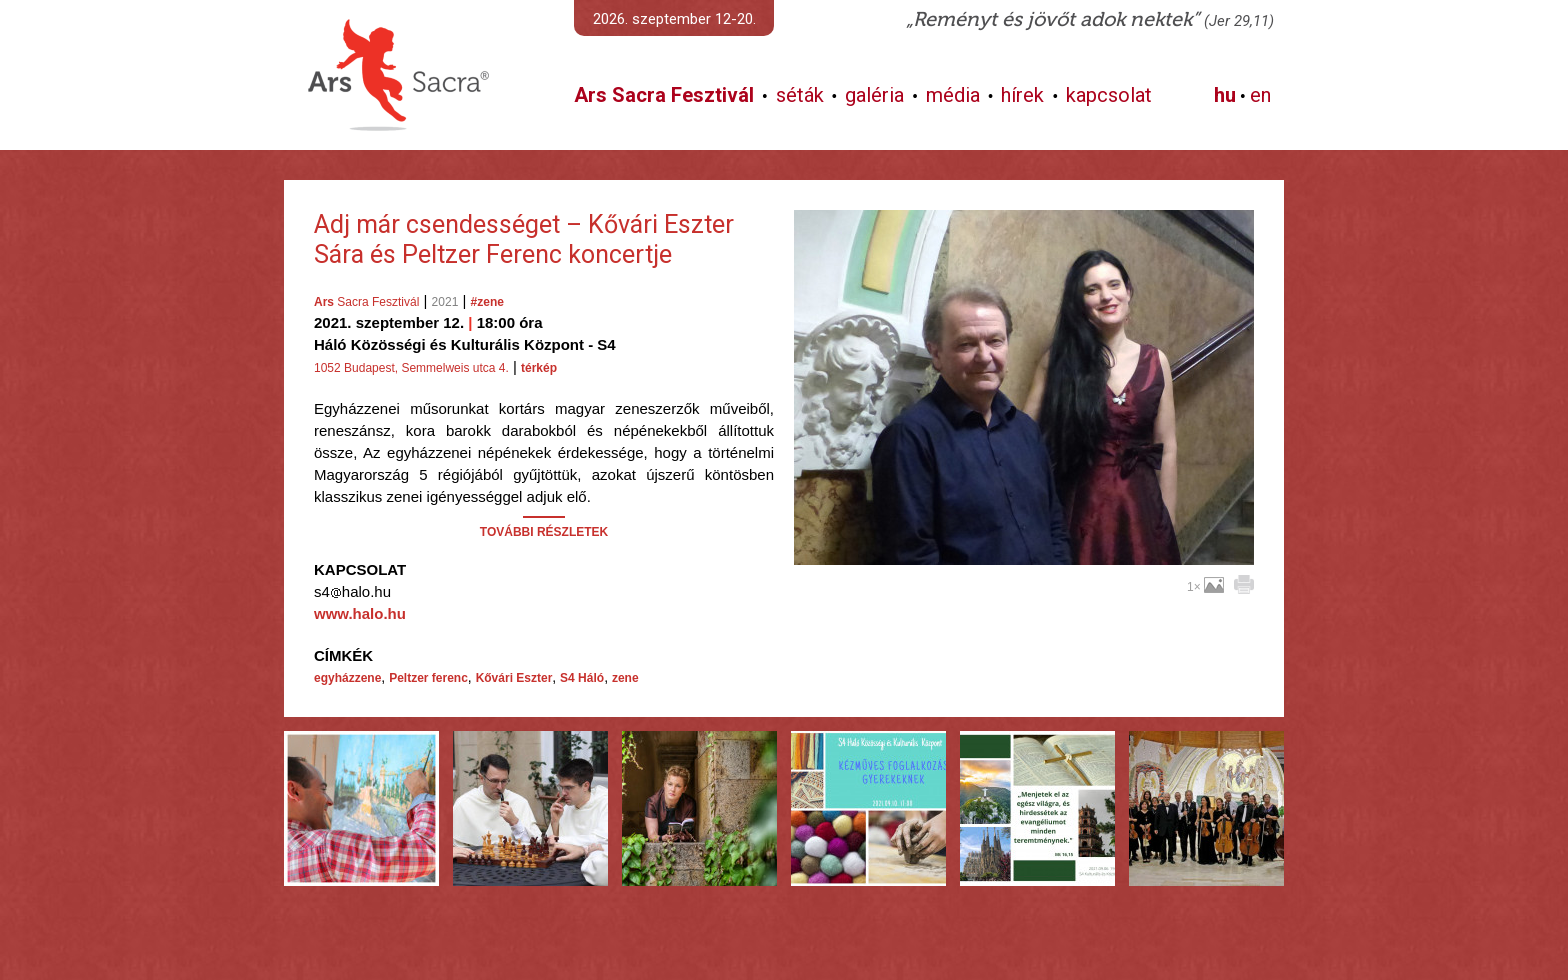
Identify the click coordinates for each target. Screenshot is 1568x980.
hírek (1022, 95)
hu (1225, 95)
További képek (1023, 542)
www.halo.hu (360, 613)
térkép (539, 368)
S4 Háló (582, 678)
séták (800, 95)
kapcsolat (1109, 95)
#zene (487, 302)
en (1260, 95)
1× (1205, 587)
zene (625, 678)
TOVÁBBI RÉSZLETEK (544, 532)
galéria (874, 95)
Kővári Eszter (514, 678)
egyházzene (347, 678)
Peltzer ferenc (428, 678)
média (953, 95)
